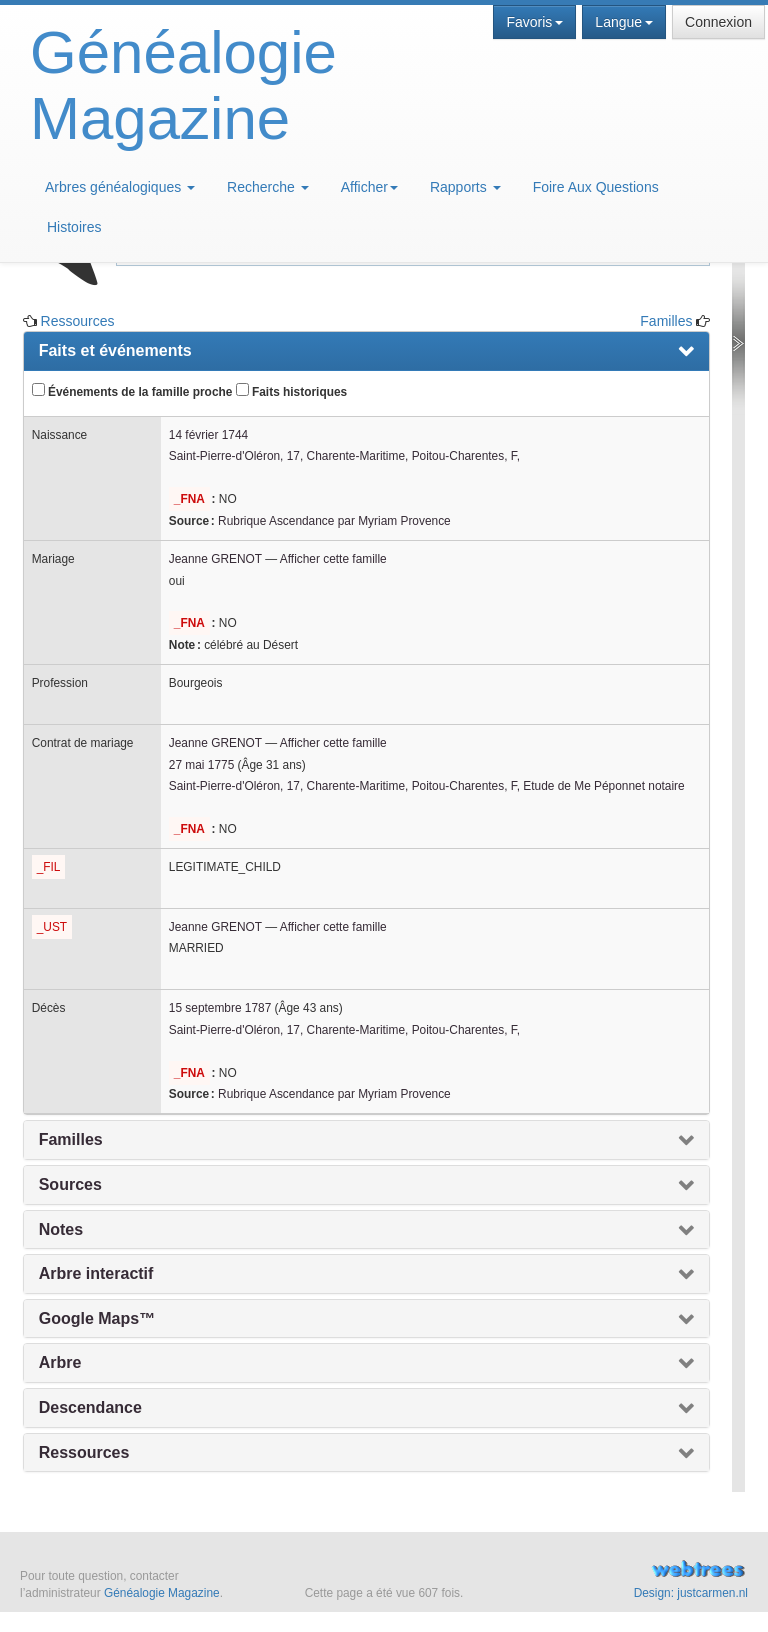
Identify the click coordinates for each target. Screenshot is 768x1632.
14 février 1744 (208, 435)
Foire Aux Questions (596, 187)
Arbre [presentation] (60, 1362)
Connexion (718, 22)
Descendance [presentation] (90, 1407)
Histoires (74, 227)
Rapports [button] (465, 187)
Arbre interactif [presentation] (96, 1273)
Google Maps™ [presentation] (97, 1318)
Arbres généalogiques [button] (120, 187)
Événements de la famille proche (132, 391)
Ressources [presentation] (84, 1452)
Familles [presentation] (71, 1139)
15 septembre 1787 (220, 1008)
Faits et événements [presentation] (115, 350)
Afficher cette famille (333, 559)
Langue (624, 22)
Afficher (369, 187)
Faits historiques (291, 391)
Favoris (534, 22)
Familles (666, 321)
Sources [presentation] (70, 1184)
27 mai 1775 (201, 765)
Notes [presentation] (61, 1229)
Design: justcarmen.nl (691, 1593)
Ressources (78, 321)
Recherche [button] (268, 187)
